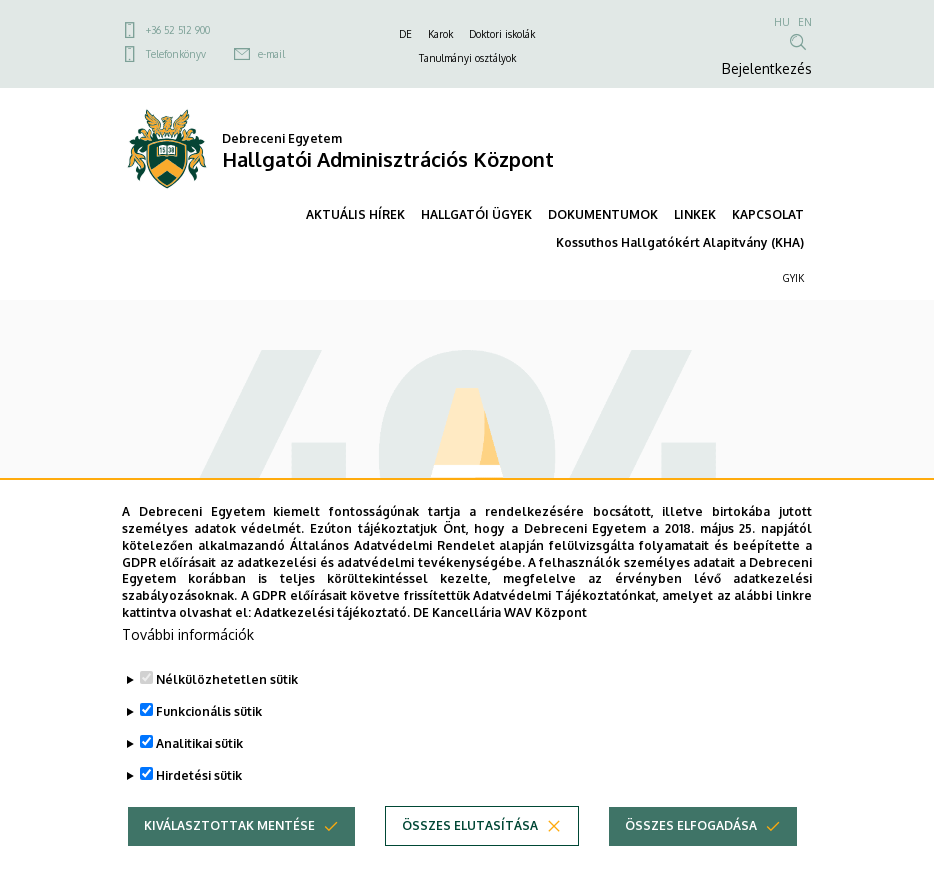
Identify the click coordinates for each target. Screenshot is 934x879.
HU (782, 22)
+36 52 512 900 (178, 30)
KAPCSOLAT (768, 214)
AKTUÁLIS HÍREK (355, 214)
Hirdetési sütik (199, 814)
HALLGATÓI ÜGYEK (476, 214)
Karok (440, 34)
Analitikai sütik (199, 782)
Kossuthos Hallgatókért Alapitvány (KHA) (680, 242)
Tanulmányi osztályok (467, 58)
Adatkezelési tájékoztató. (332, 651)
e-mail (271, 54)
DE (405, 34)
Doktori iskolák (502, 34)
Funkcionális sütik (209, 750)
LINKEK (695, 214)
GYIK (793, 278)
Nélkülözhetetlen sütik (227, 718)
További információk (188, 673)
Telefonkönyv (176, 54)
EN (805, 22)
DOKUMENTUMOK (603, 214)
